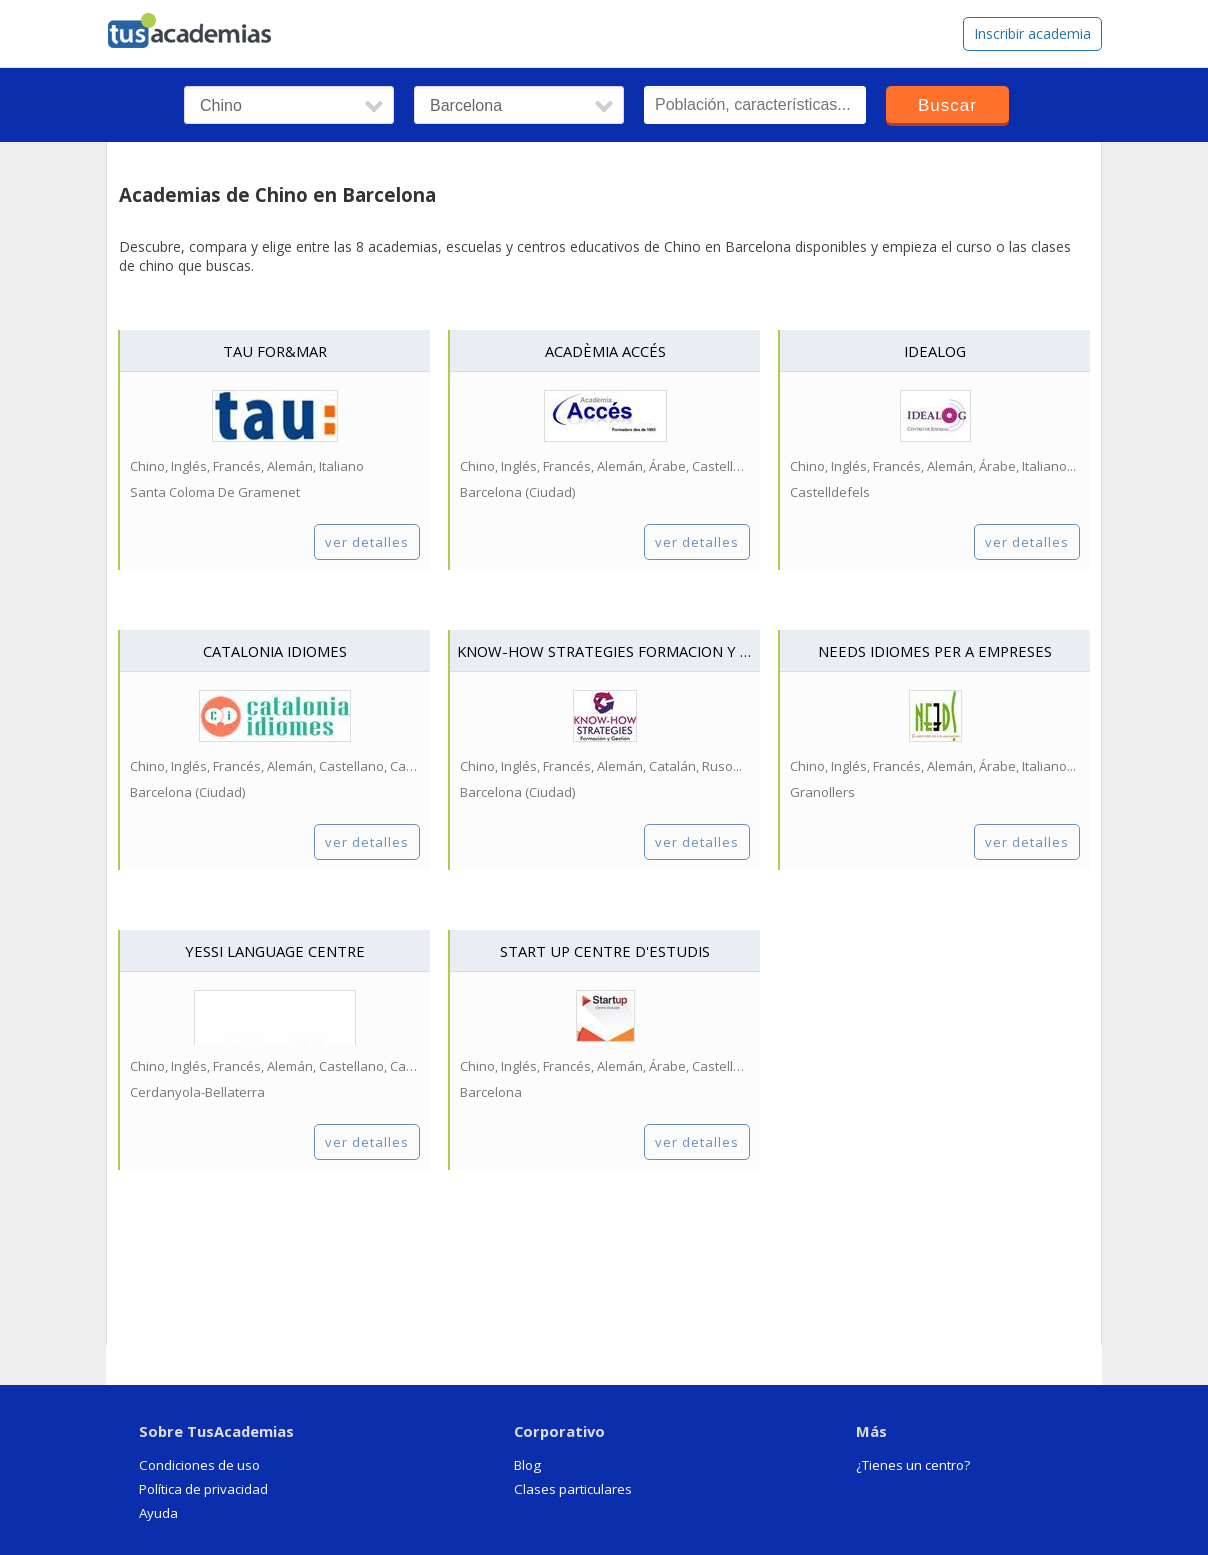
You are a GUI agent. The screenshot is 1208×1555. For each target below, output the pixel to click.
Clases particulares (573, 1489)
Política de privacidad (203, 1489)
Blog (527, 1465)
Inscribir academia (1032, 33)
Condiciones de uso (199, 1465)
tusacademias (202, 26)
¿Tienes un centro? (913, 1465)
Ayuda (158, 1513)
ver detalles (367, 542)
